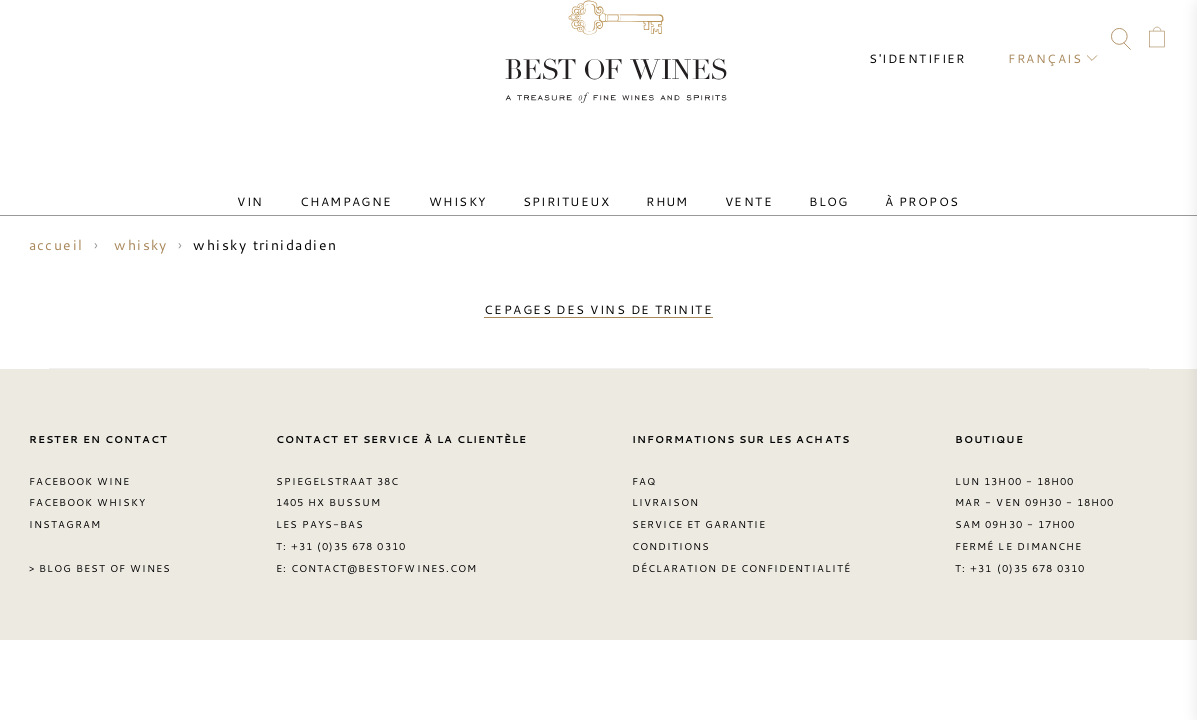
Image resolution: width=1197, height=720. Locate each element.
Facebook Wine (80, 468)
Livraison (665, 490)
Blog (789, 183)
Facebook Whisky (88, 490)
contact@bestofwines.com (384, 555)
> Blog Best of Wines (100, 555)
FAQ (75, 42)
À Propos (866, 183)
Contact (37, 42)
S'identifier (935, 40)
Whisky (482, 183)
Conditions (671, 534)
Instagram (152, 42)
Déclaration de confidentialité (741, 555)
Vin (306, 183)
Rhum (659, 183)
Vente (725, 183)
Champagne (386, 183)
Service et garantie (699, 512)
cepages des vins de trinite (598, 303)
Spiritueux (575, 183)
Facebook (114, 42)
